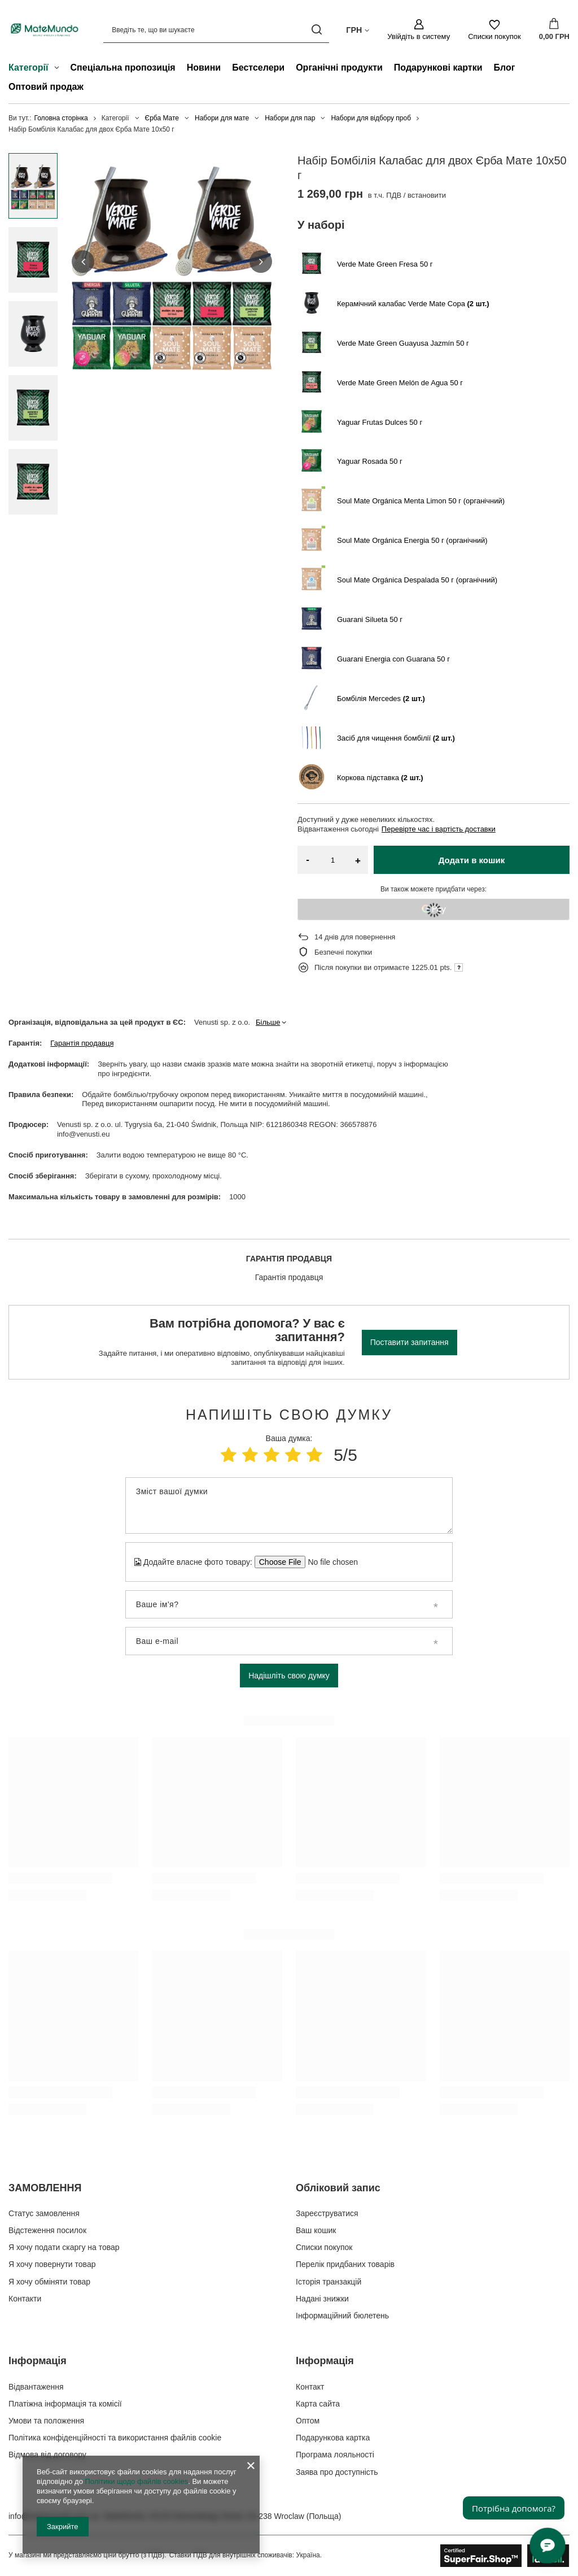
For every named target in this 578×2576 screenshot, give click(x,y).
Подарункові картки (438, 67)
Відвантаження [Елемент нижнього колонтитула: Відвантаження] (36, 2386)
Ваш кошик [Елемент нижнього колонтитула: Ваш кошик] (316, 2230)
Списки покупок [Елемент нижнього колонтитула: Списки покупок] (324, 2247)
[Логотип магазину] (44, 30)
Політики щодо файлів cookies (136, 2481)
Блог (504, 67)
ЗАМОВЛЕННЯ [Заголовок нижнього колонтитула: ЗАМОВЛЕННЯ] (44, 2188)
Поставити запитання (409, 1342)
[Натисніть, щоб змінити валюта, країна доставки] (357, 29)
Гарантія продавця (81, 1043)
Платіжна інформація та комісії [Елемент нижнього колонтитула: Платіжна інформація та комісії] (65, 2403)
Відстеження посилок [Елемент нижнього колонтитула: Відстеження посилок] (47, 2230)
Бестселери (258, 67)
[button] (83, 261)
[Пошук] (316, 29)
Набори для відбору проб (371, 118)
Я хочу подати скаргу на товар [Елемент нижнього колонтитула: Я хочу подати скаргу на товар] (64, 2247)
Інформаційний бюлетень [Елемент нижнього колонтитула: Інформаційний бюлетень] (342, 2315)
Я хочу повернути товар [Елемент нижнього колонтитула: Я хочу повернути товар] (51, 2264)
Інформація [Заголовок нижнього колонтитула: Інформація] (37, 2360)
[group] (172, 262)
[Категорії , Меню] (59, 69)
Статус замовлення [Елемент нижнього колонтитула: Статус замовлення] (44, 2213)
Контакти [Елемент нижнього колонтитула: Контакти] (24, 2298)
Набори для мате (222, 118)
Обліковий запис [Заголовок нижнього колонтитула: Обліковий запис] (338, 2188)
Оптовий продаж (46, 87)
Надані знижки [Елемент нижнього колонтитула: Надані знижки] (322, 2298)
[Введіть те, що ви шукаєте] (216, 29)
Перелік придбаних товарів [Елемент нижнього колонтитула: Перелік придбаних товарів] (345, 2264)
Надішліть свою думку (289, 1675)
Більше (268, 1022)
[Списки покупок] (494, 30)
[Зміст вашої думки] (289, 1505)
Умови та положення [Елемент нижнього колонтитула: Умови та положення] (46, 2420)
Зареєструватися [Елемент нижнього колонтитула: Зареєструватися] (327, 2213)
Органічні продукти (339, 67)
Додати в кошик (472, 860)
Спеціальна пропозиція (123, 67)
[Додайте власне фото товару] (329, 1562)
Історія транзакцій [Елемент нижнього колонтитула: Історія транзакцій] (328, 2281)
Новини (204, 67)
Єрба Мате (162, 118)
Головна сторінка (61, 118)
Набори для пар (290, 118)
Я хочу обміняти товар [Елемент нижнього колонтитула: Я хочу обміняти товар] (49, 2281)
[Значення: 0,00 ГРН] (554, 30)
